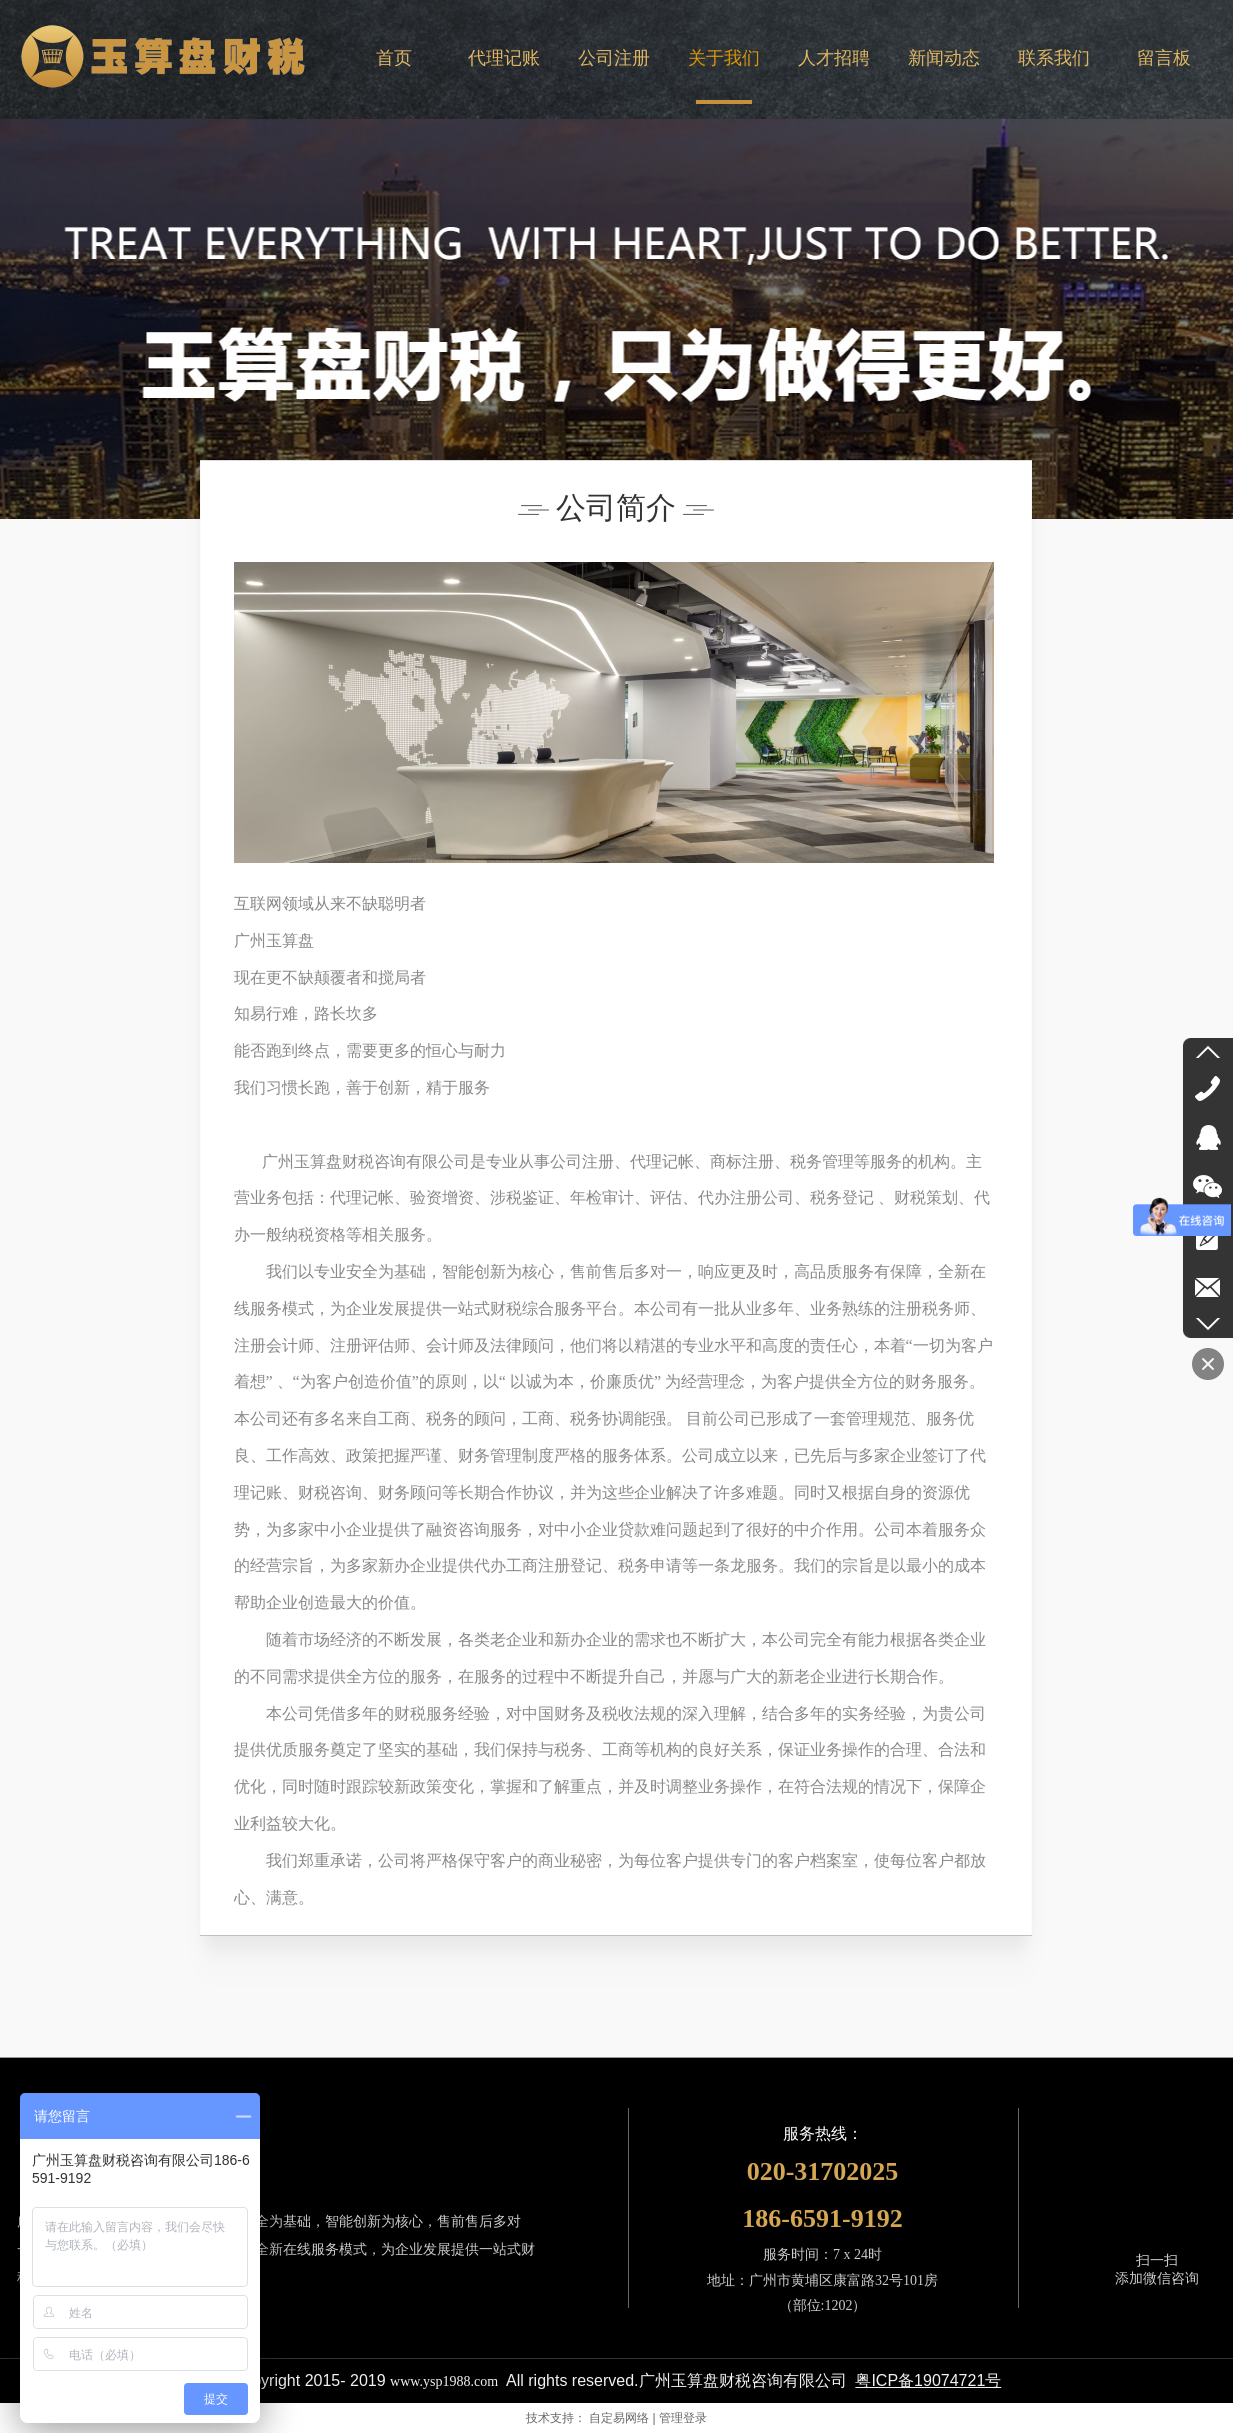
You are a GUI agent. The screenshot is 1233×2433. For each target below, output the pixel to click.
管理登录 (683, 2418)
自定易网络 (619, 2418)
